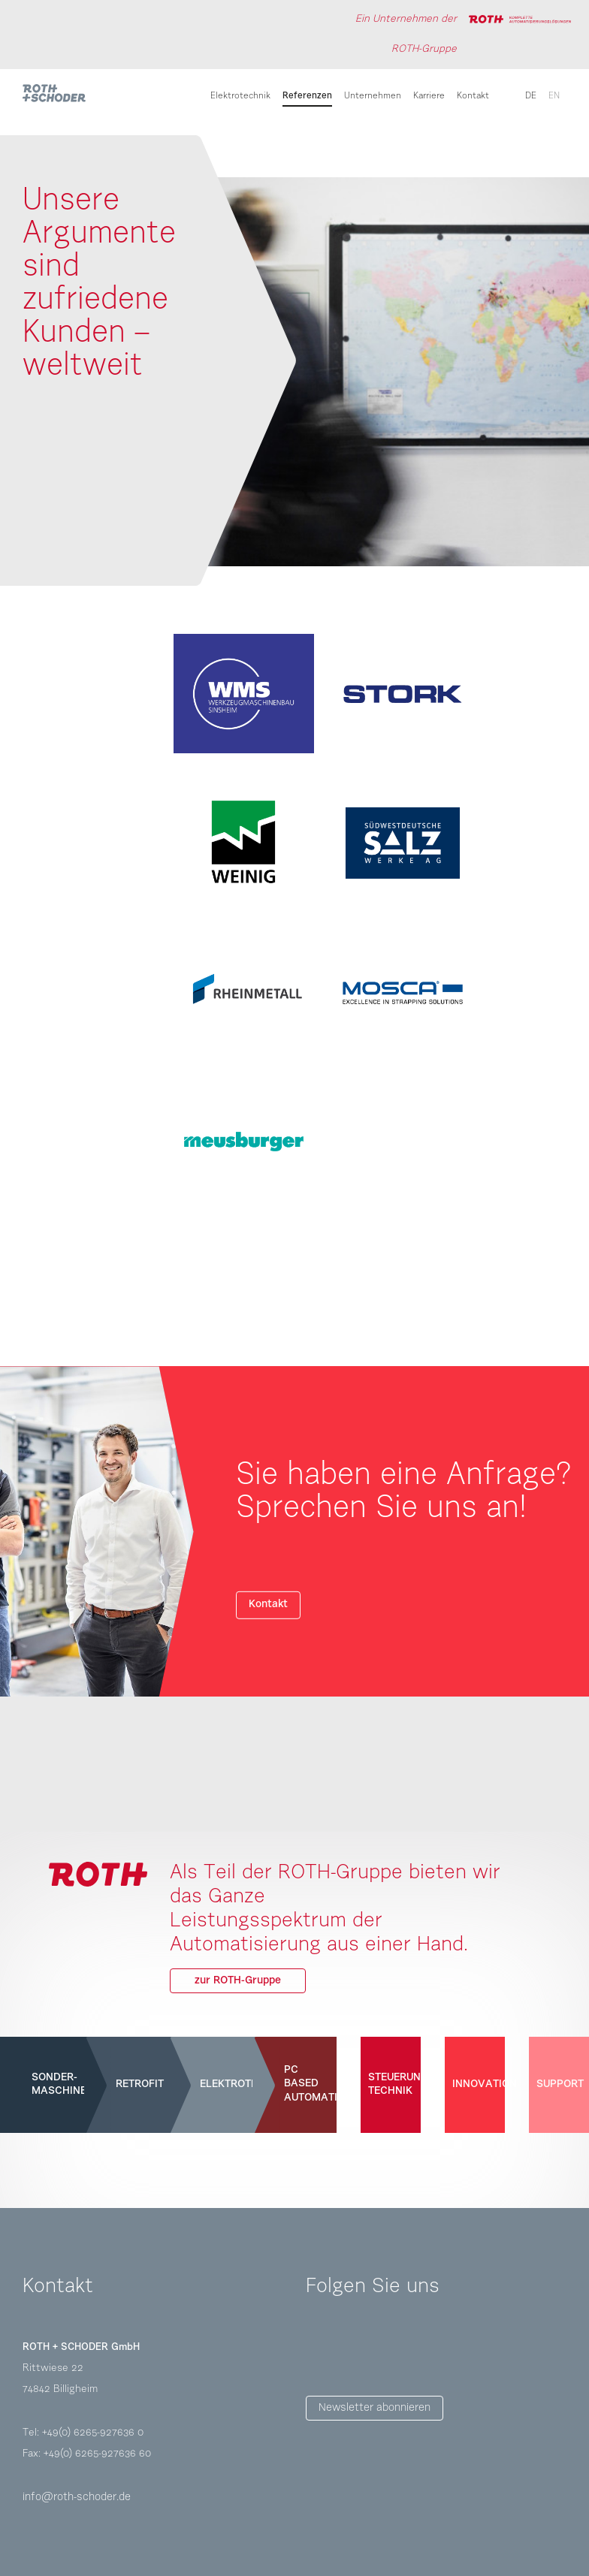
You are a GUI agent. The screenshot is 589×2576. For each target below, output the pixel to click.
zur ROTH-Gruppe (238, 1980)
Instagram (360, 2349)
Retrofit (138, 2084)
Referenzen (307, 96)
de (530, 96)
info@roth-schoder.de (77, 2497)
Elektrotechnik (240, 96)
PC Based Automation (306, 2084)
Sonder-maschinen (54, 2083)
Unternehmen (372, 96)
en (554, 96)
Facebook (318, 2349)
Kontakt (473, 96)
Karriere (429, 96)
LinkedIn (402, 2349)
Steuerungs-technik (390, 2083)
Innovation (474, 2084)
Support (558, 2084)
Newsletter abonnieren (374, 2408)
